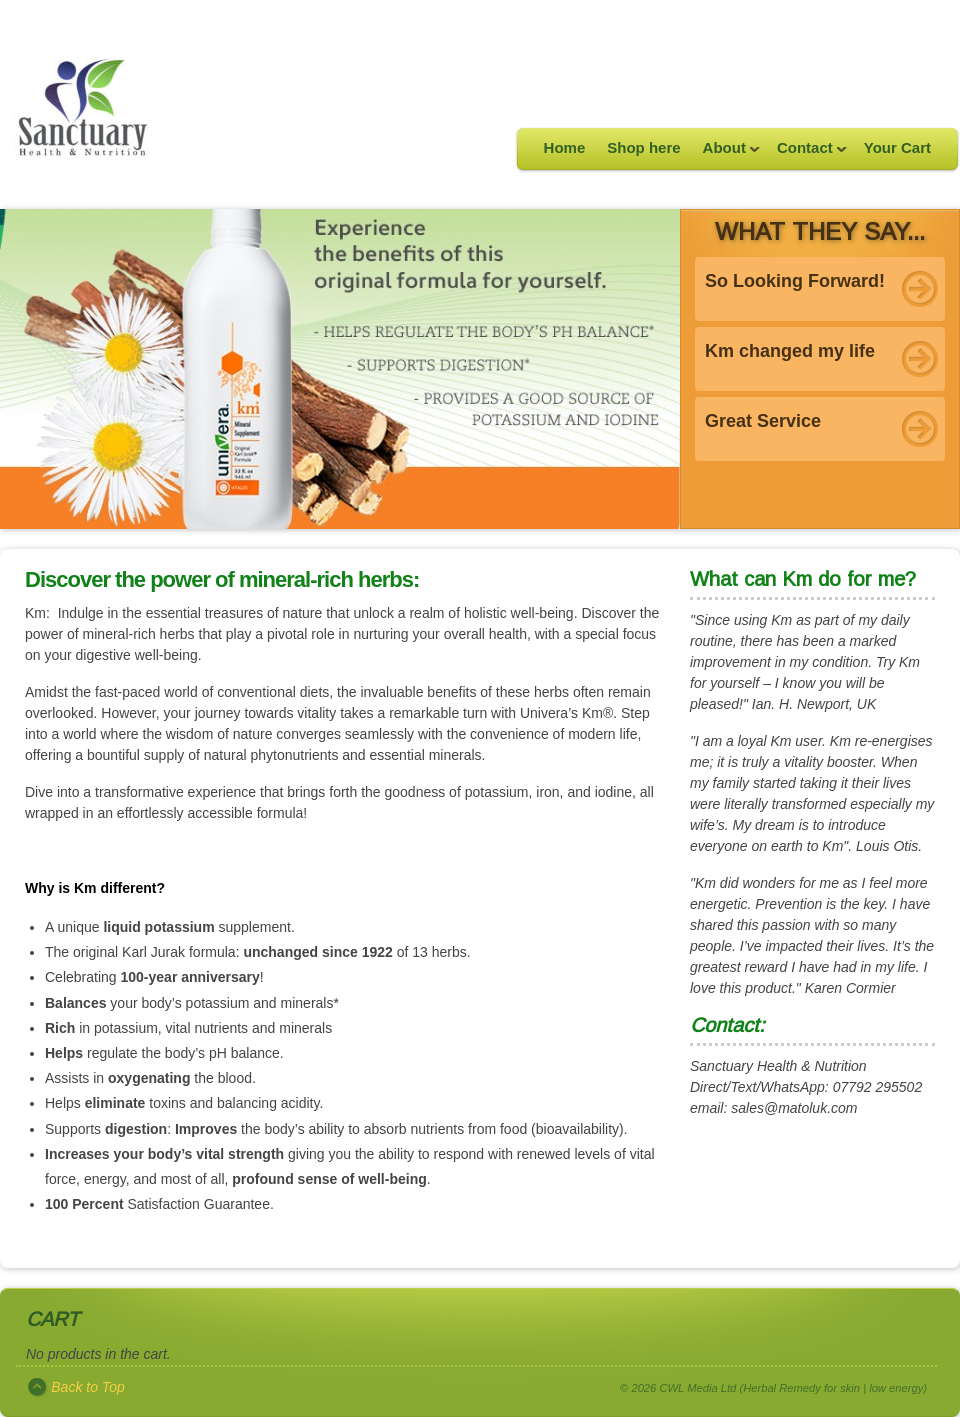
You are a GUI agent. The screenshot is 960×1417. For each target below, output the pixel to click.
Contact (806, 154)
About (726, 154)
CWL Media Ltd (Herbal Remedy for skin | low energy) (793, 1388)
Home (565, 147)
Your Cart (897, 147)
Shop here (643, 147)
